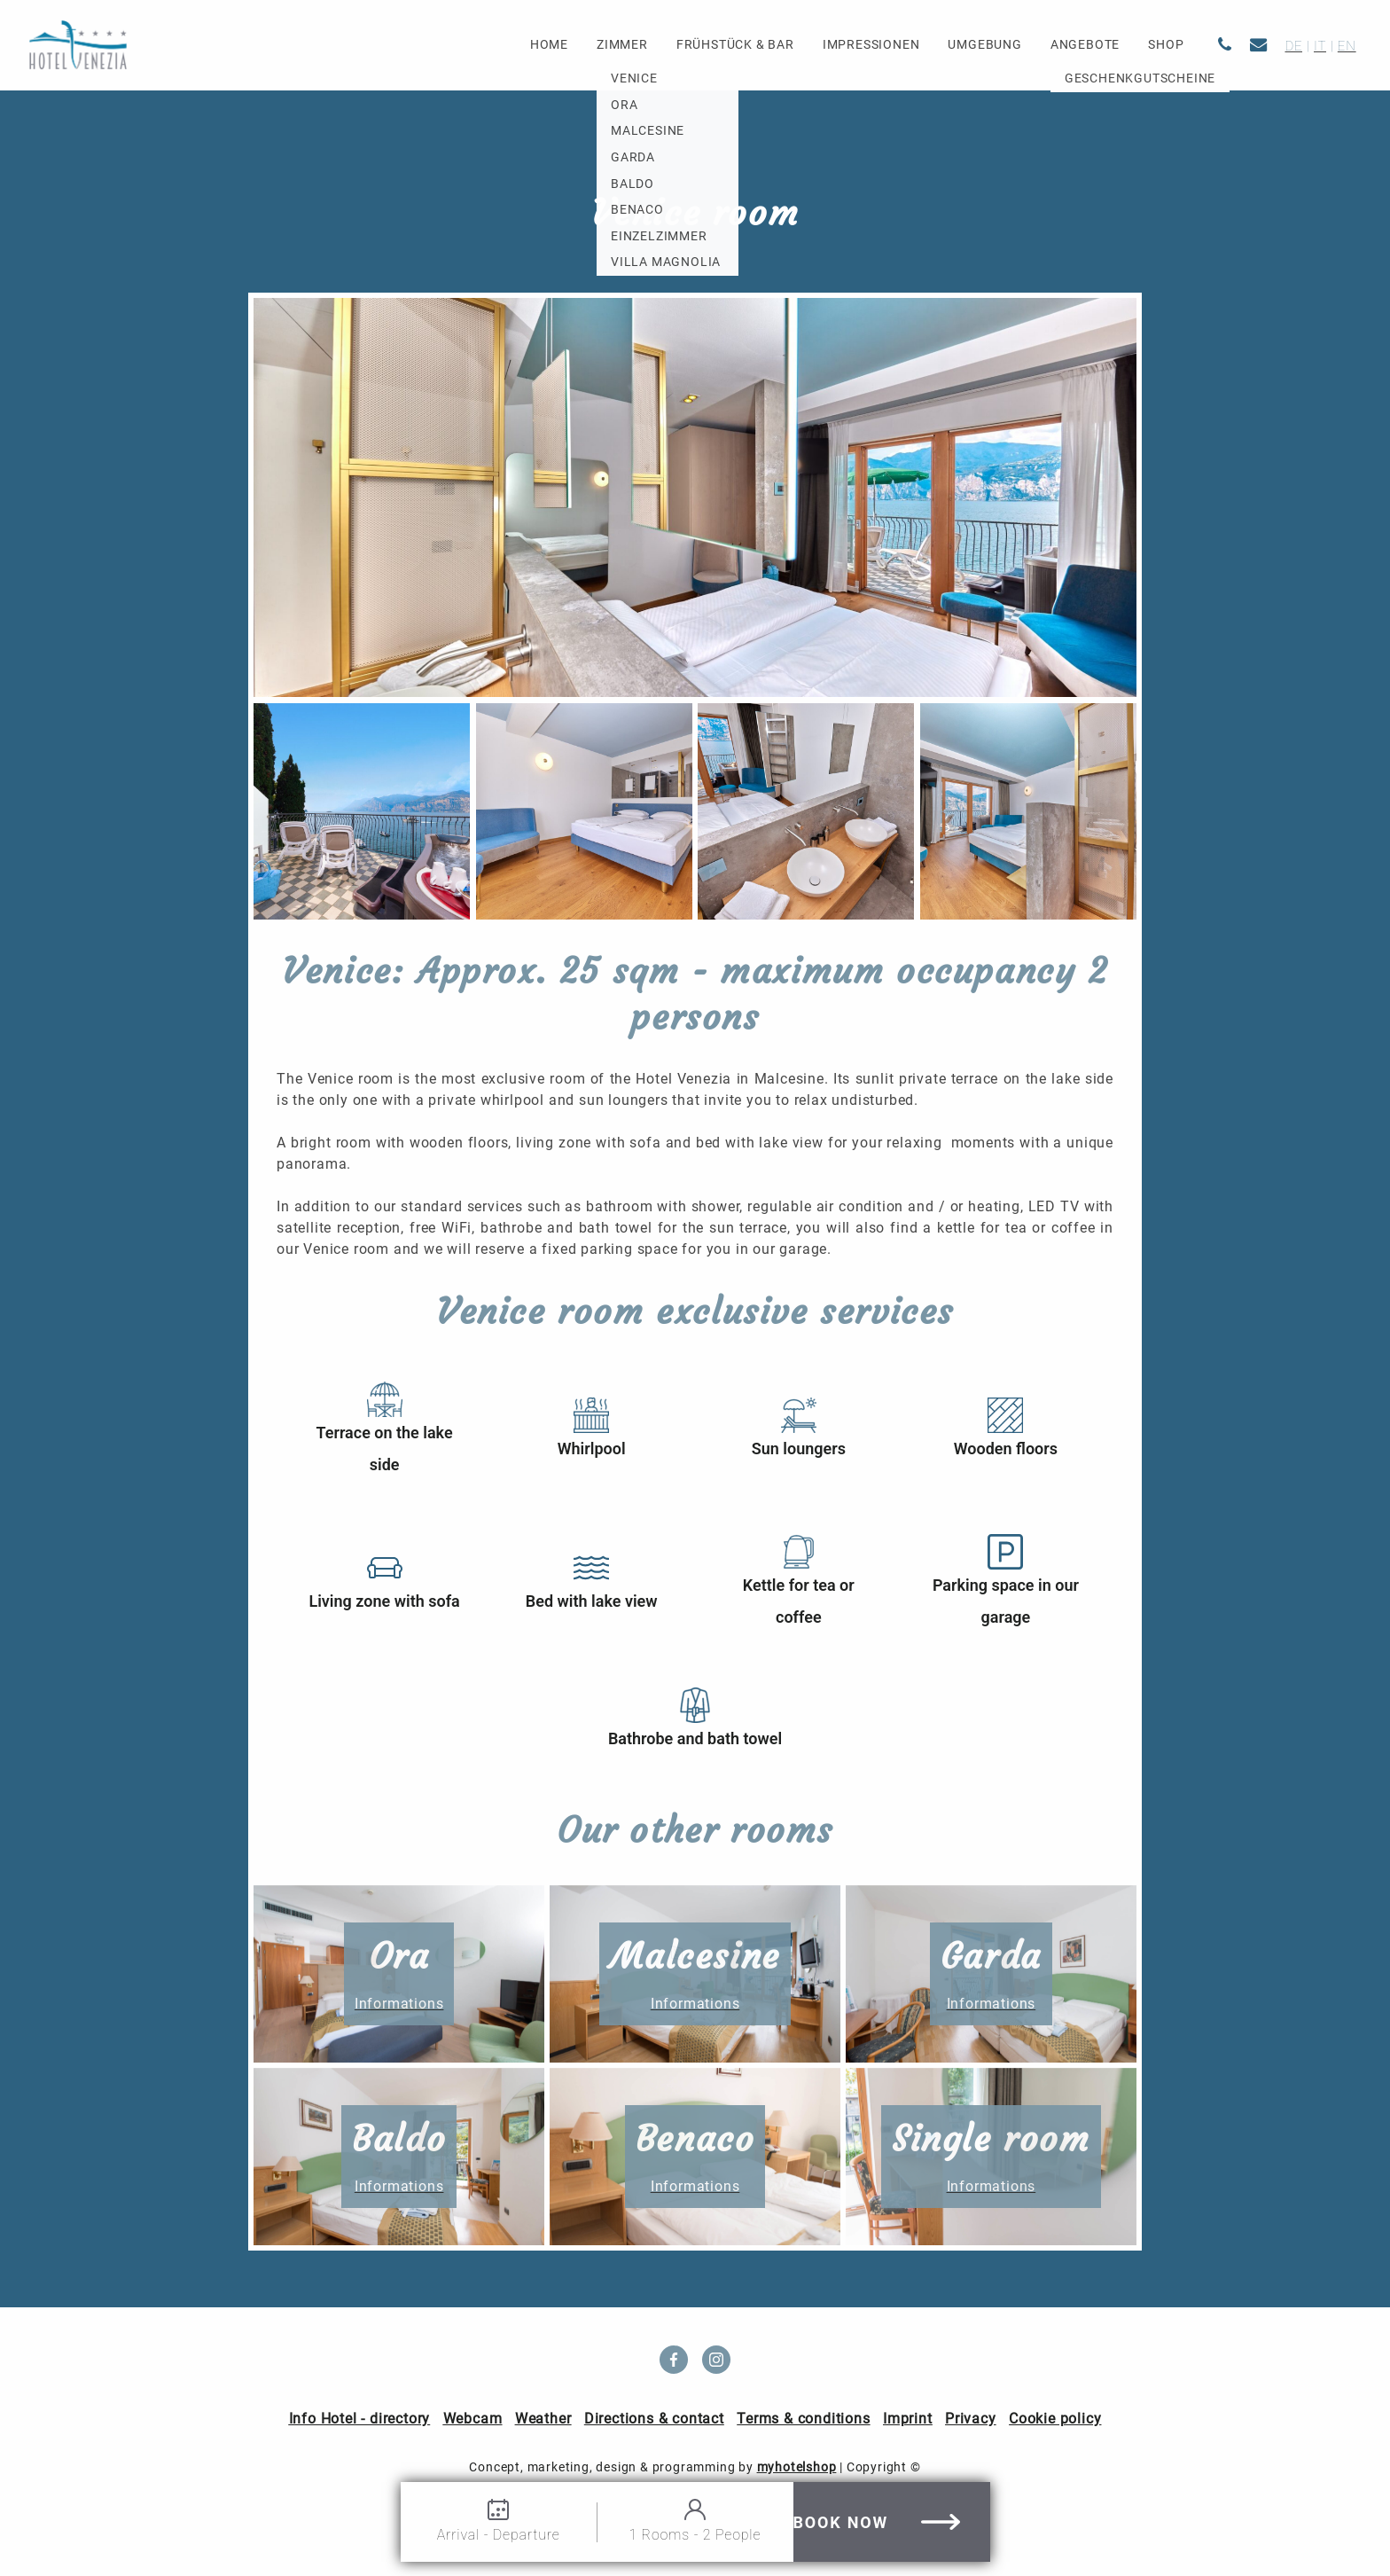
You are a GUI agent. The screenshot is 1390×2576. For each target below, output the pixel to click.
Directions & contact (654, 2418)
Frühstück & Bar (735, 44)
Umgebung (984, 44)
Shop (1165, 44)
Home (549, 44)
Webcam (473, 2418)
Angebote (1085, 44)
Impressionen (871, 44)
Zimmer (622, 44)
